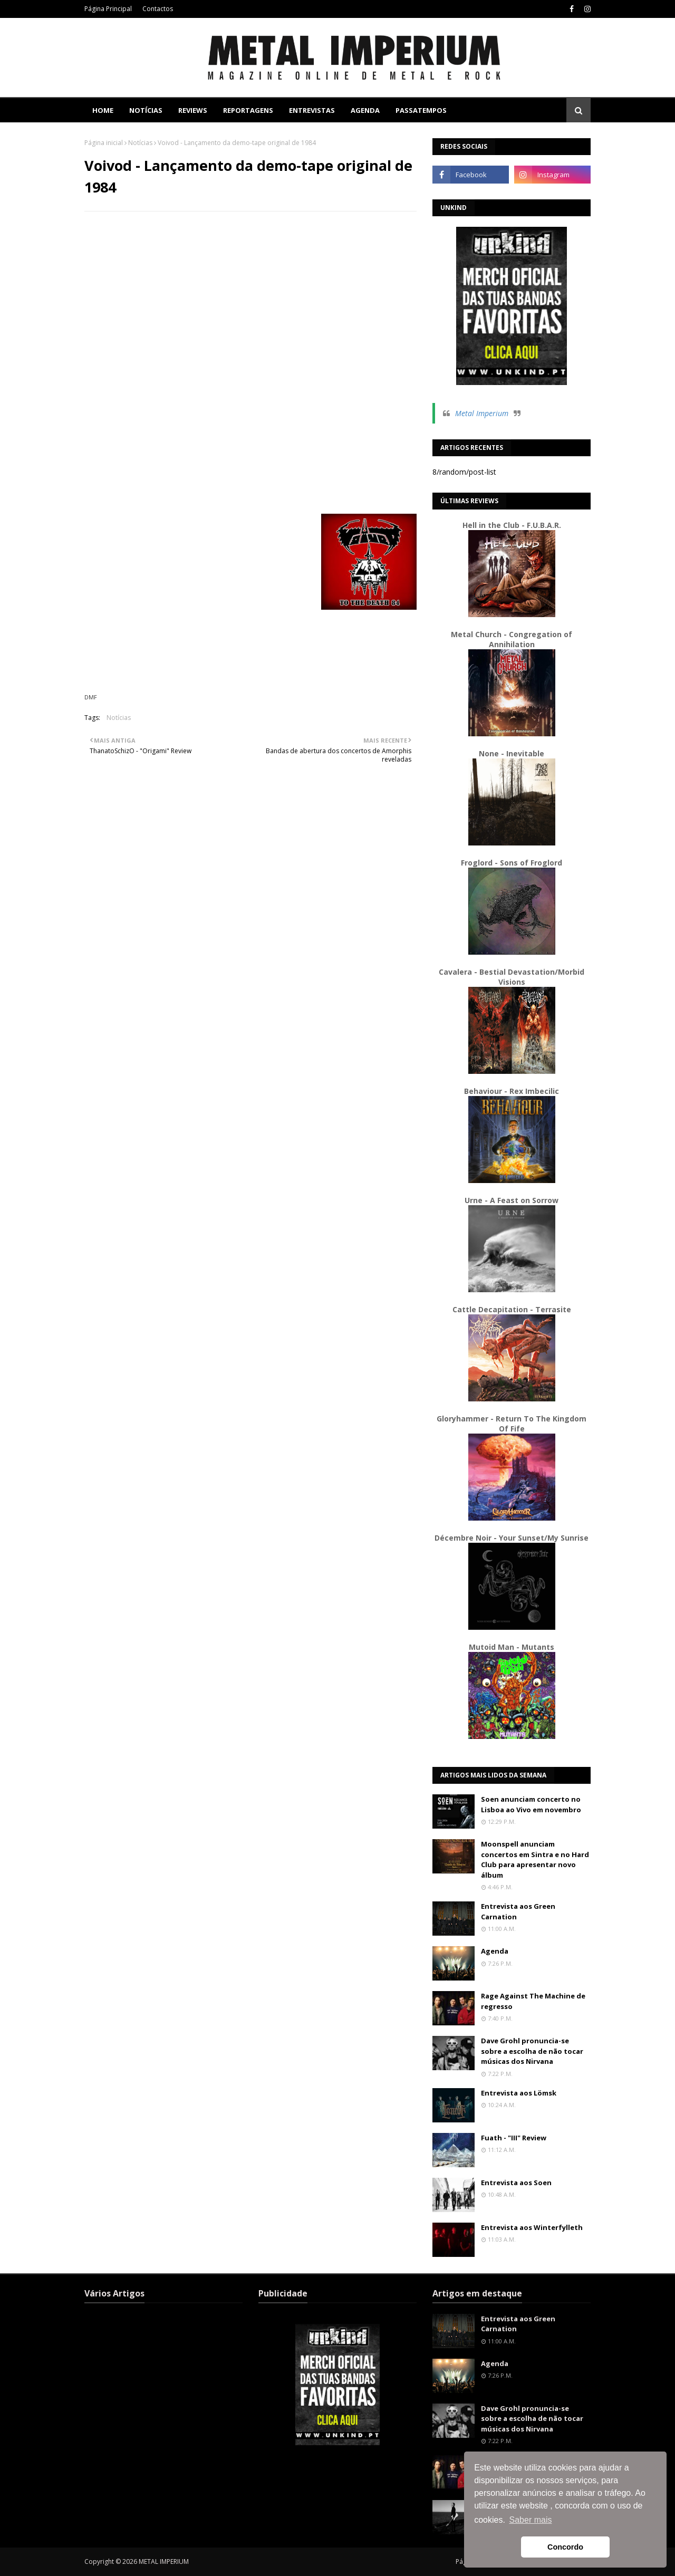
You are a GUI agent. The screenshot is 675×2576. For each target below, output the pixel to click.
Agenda (494, 1951)
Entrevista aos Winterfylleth (532, 2227)
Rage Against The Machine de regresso (533, 2001)
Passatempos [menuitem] (421, 110)
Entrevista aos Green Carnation (518, 1911)
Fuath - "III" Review (513, 2137)
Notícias (140, 142)
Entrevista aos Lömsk (518, 2093)
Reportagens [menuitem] (248, 110)
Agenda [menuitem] (365, 110)
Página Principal (108, 8)
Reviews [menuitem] (192, 110)
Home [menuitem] (102, 110)
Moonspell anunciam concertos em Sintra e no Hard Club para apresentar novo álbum (535, 1859)
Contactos (157, 8)
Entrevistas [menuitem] (312, 110)
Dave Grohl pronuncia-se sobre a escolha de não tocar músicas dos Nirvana (532, 2051)
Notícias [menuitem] (145, 110)
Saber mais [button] (530, 2519)
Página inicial (103, 142)
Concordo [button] (565, 2547)
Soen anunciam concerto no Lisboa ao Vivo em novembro (531, 1804)
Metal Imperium (481, 413)
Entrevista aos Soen (516, 2182)
